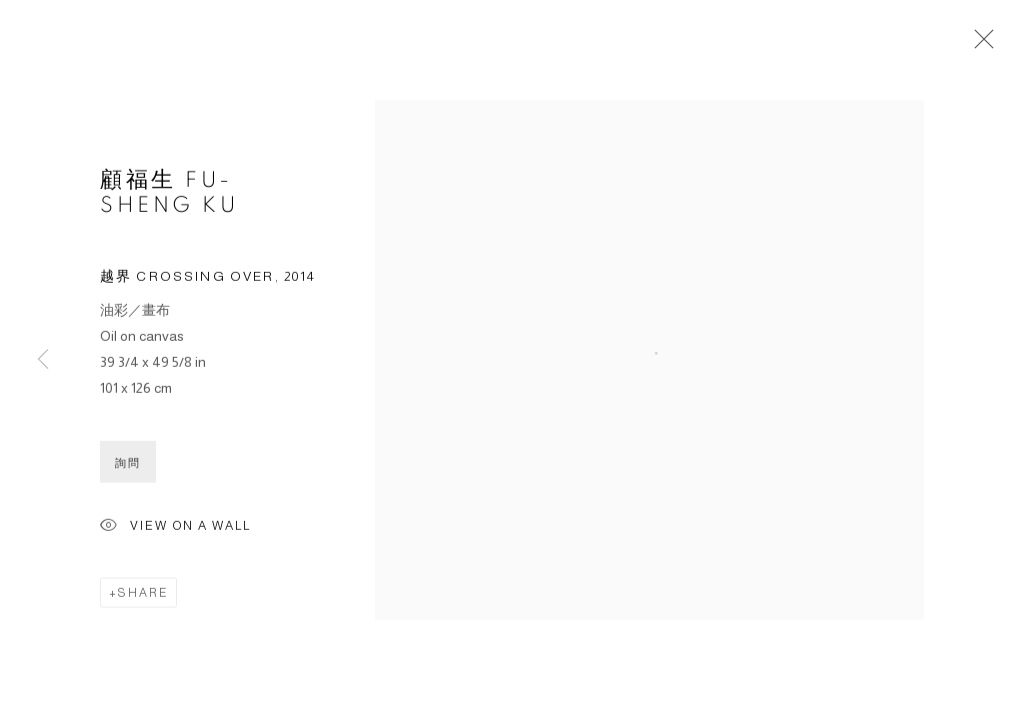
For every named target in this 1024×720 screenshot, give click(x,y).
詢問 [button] (128, 463)
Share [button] (143, 593)
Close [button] (979, 45)
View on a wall (175, 527)
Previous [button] (43, 360)
